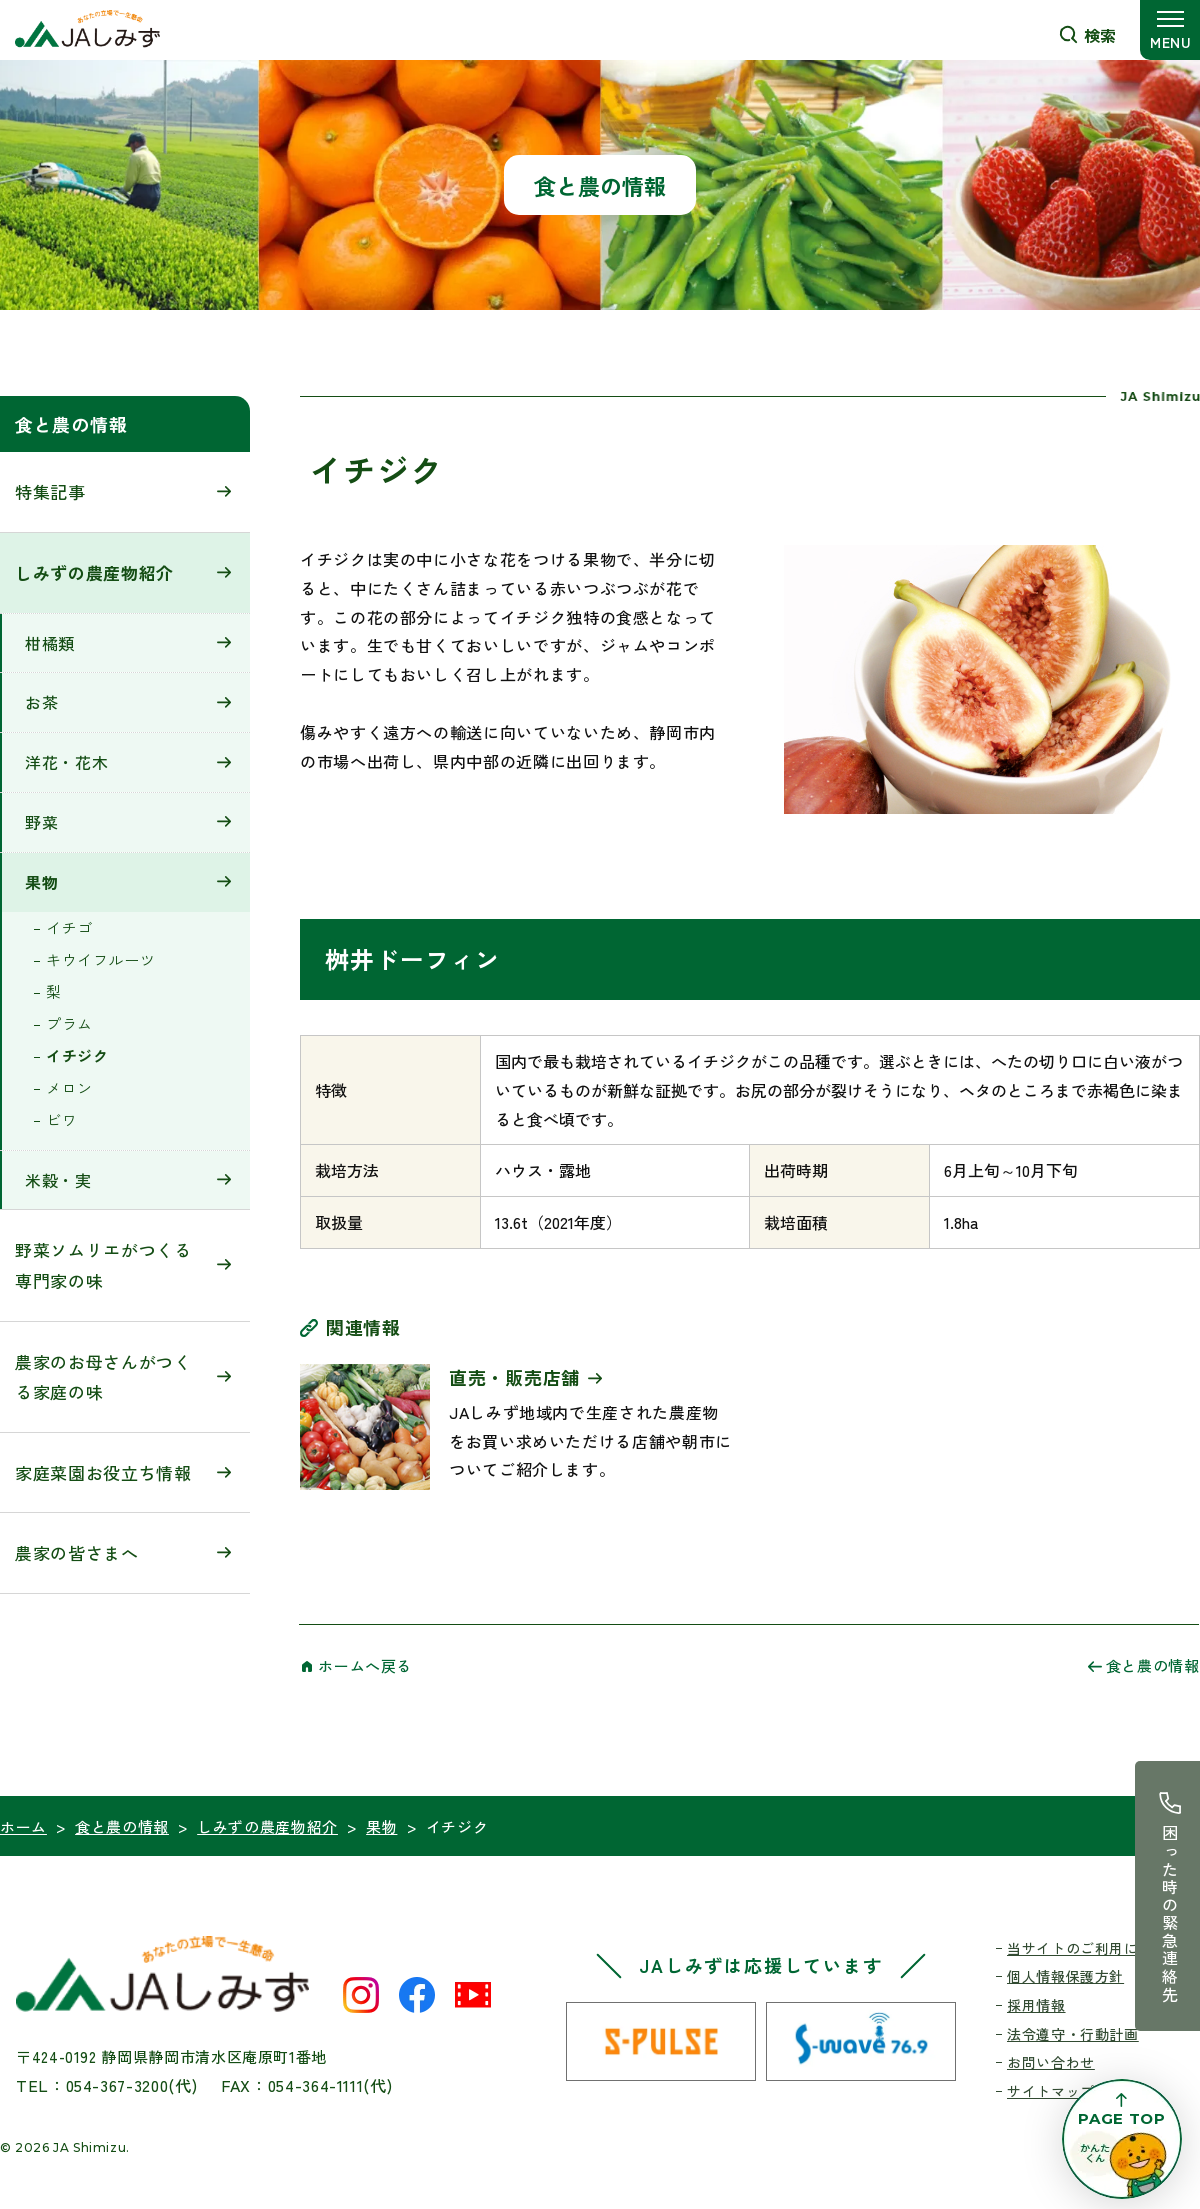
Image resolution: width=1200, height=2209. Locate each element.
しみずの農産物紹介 (94, 572)
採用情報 (1036, 2005)
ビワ (61, 1119)
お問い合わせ (1051, 2062)
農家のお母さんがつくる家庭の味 (103, 1377)
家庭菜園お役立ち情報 (103, 1472)
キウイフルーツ (100, 959)
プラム (69, 1023)
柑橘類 (50, 643)
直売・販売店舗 (514, 1377)
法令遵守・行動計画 (1073, 2034)
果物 (41, 882)
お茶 (41, 702)
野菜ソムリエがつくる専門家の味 (103, 1265)
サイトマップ (1051, 2091)
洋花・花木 (66, 762)
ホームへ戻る (365, 1665)
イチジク (77, 1055)
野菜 (41, 822)
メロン (69, 1087)
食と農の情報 (71, 424)
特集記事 (50, 491)
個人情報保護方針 (1065, 1976)
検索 (1100, 35)
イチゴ (69, 927)
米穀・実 (58, 1180)
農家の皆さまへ (77, 1552)
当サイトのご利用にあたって (1102, 1948)
